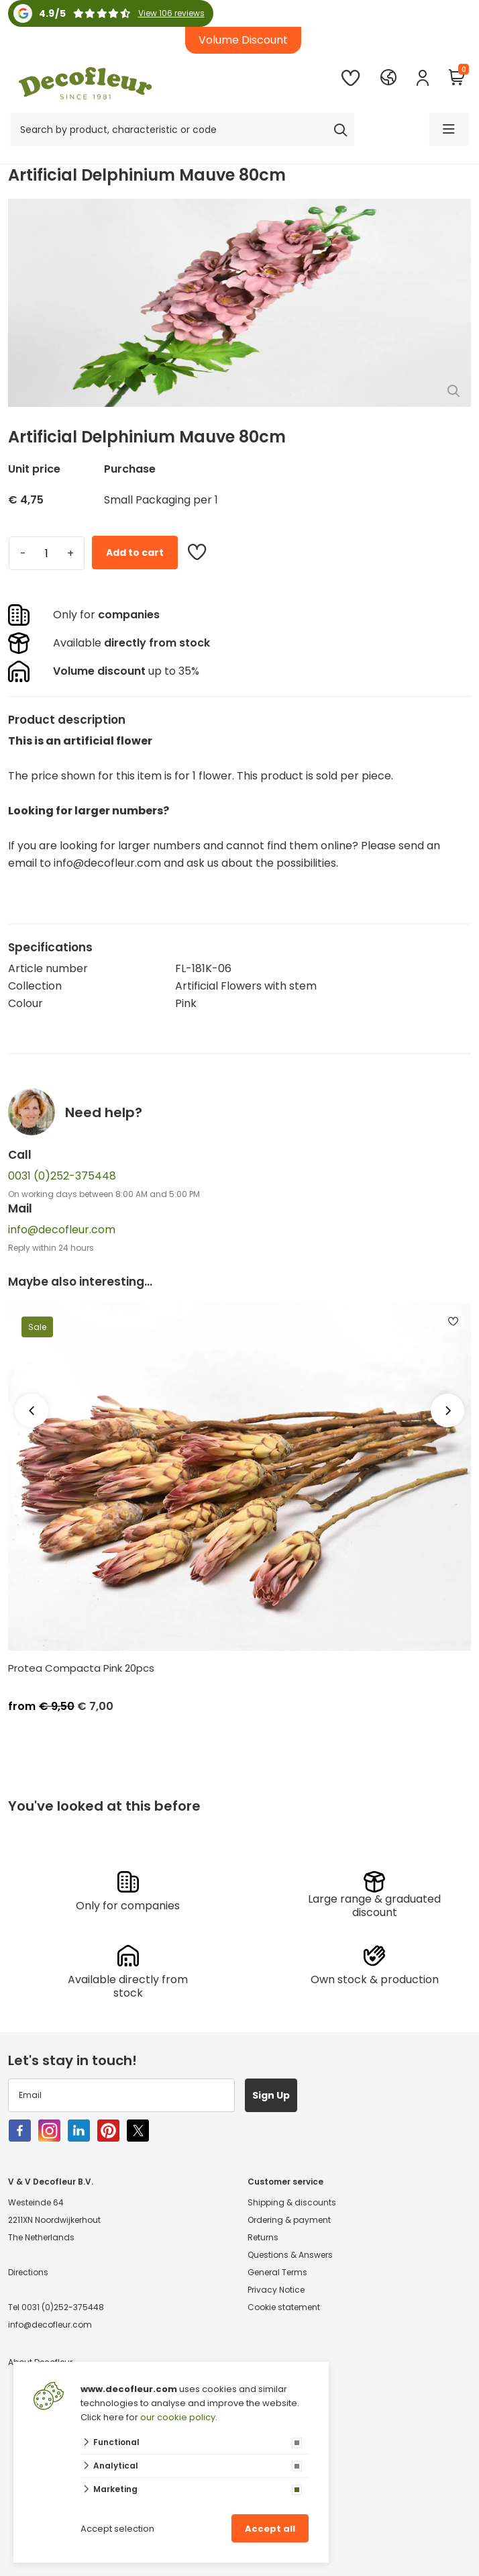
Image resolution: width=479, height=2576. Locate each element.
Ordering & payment (289, 2220)
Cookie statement (284, 2307)
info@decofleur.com (61, 1229)
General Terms (277, 2272)
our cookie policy (177, 2417)
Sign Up (271, 2095)
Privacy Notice (276, 2289)
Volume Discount (243, 40)
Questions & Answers (290, 2254)
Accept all (270, 2528)
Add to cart (135, 552)
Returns (263, 2237)
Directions (28, 2272)
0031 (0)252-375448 (62, 1176)
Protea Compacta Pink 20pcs (81, 1668)
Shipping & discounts (292, 2202)
